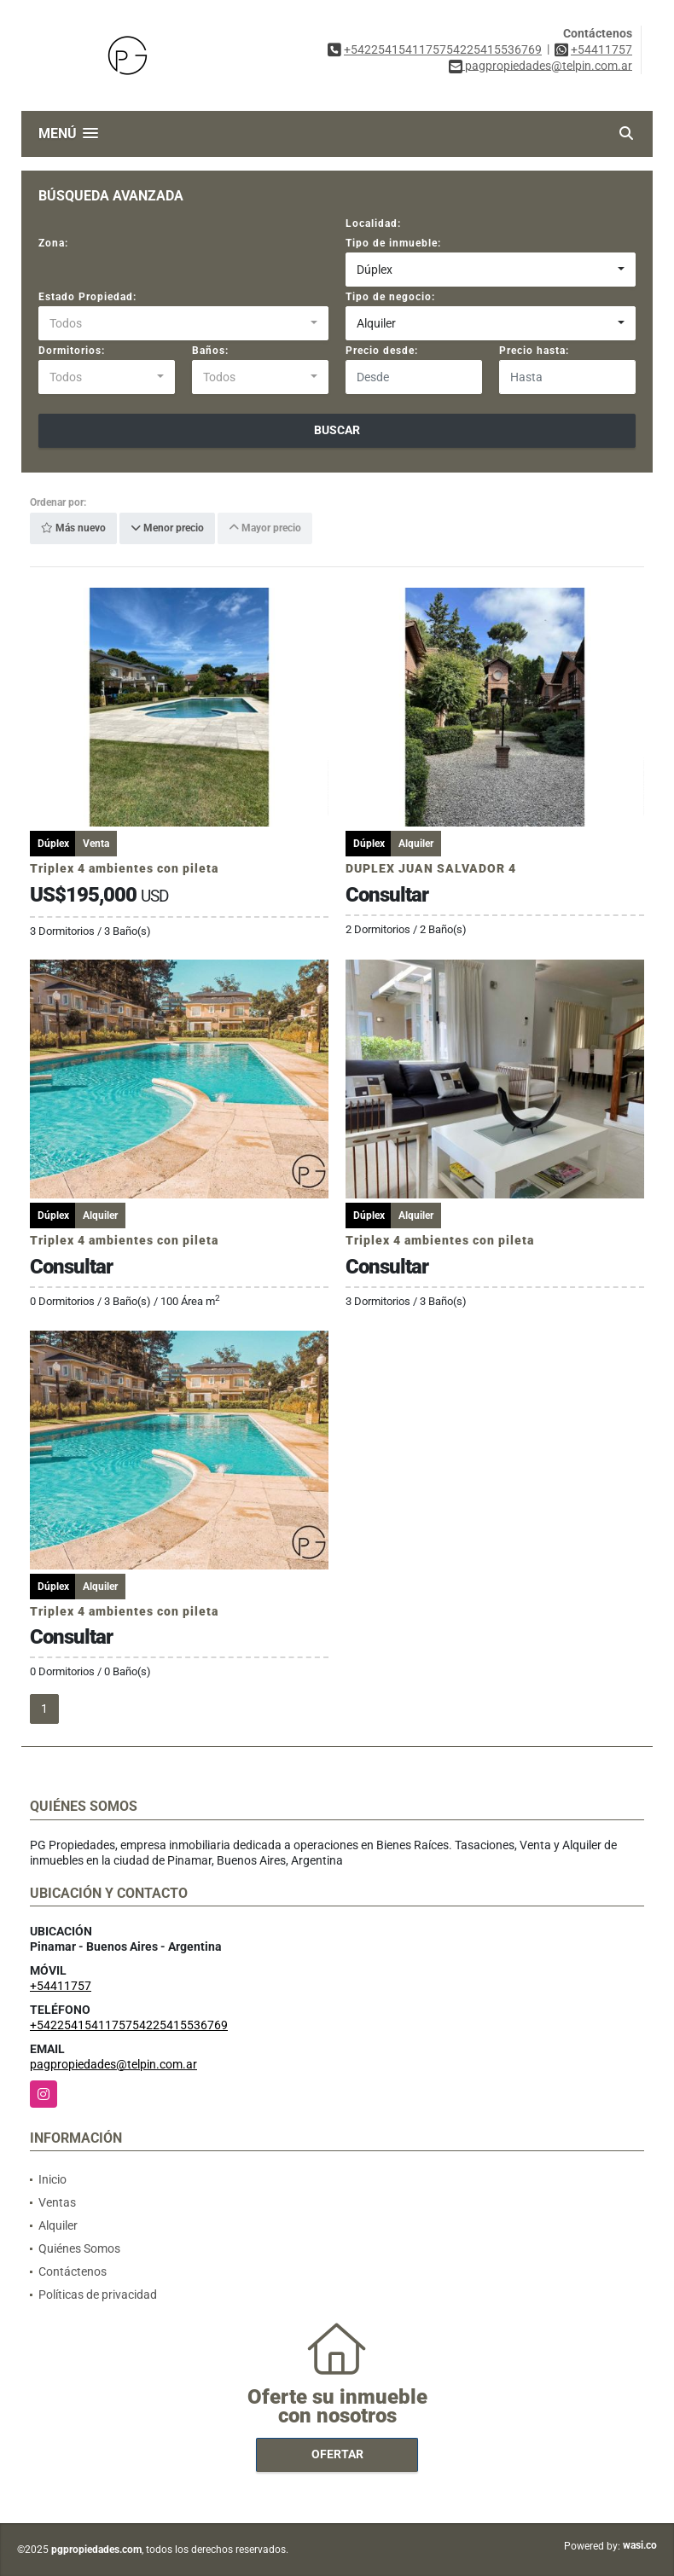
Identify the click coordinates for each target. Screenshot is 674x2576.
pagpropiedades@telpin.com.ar (113, 2064)
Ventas (57, 2202)
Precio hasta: (534, 351)
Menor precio (167, 529)
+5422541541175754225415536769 (443, 49)
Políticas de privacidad (97, 2294)
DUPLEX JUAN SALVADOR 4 (431, 868)
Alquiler (58, 2225)
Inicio (52, 2179)
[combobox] (491, 269)
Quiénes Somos (79, 2248)
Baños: (210, 351)
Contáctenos (72, 2271)
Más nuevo (73, 529)
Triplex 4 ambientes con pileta (124, 868)
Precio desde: (382, 351)
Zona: (53, 243)
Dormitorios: (71, 351)
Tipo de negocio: (390, 297)
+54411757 (601, 49)
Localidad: (373, 223)
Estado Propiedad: (87, 297)
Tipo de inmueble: (393, 243)
